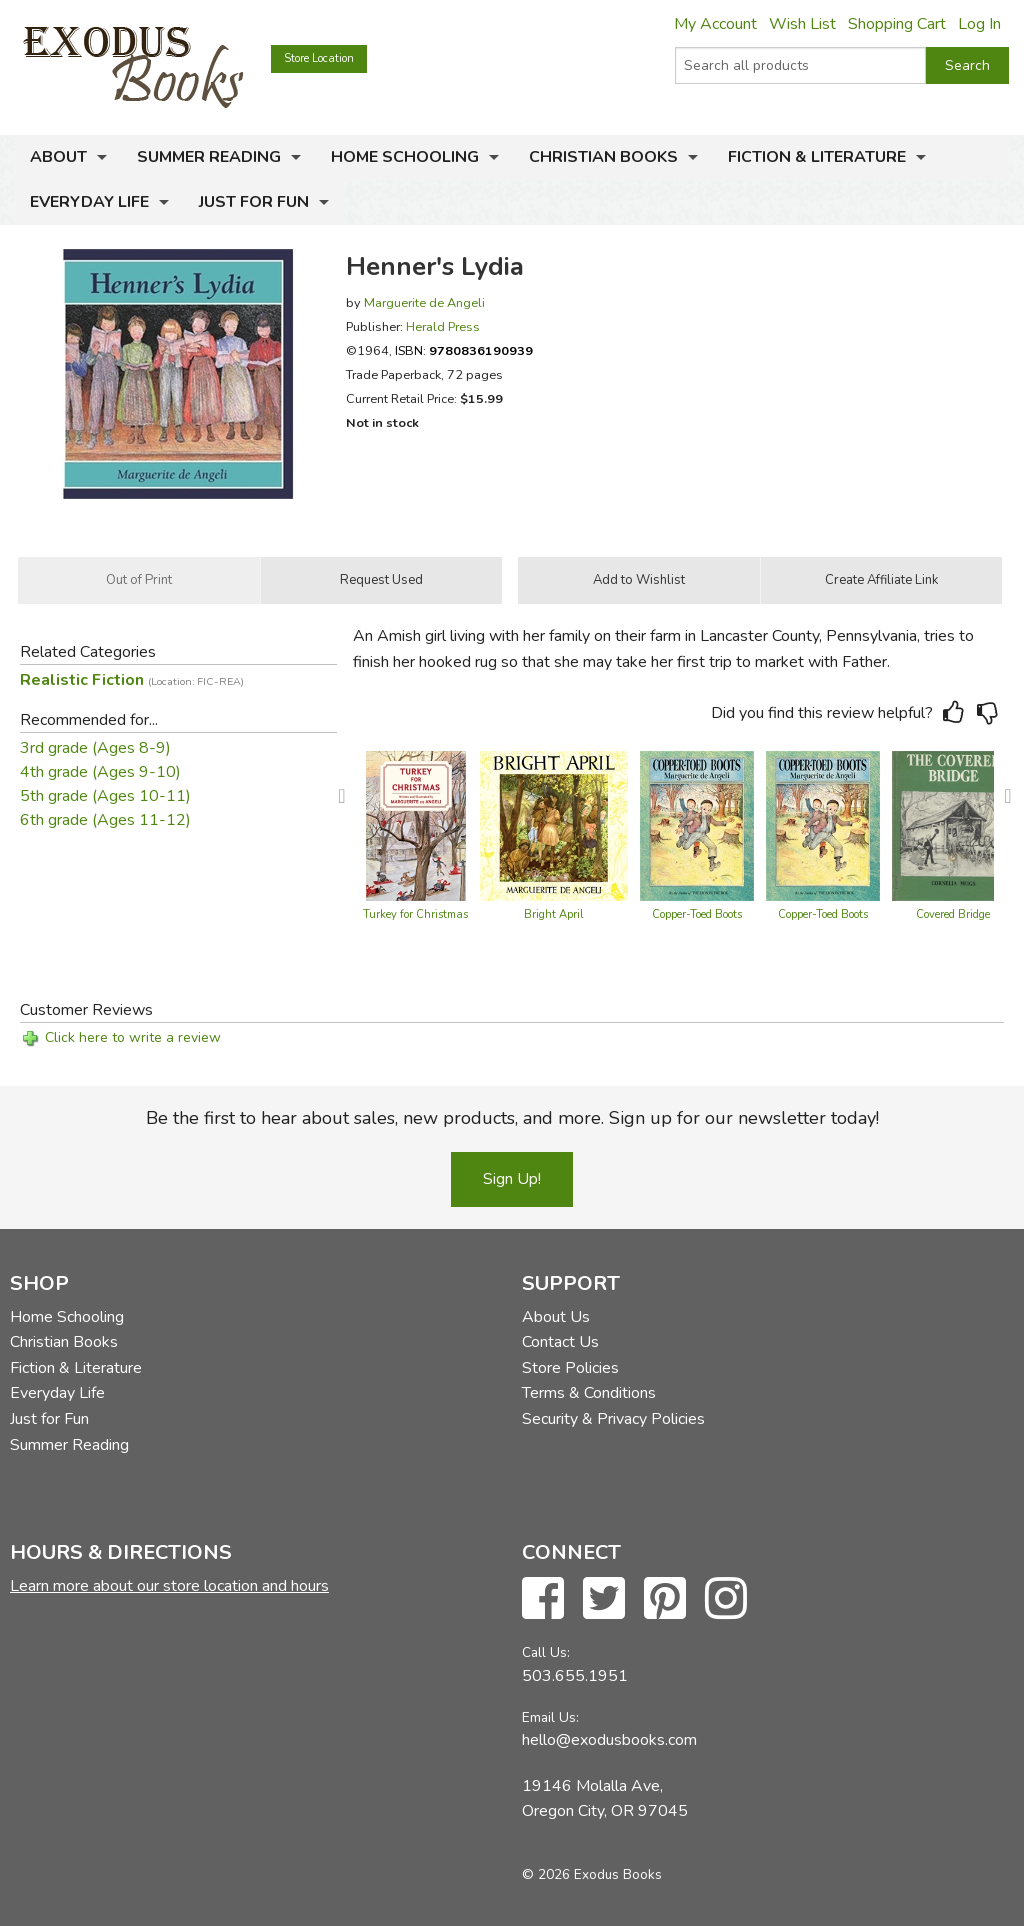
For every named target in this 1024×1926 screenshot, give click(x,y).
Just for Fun (254, 202)
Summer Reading (209, 157)
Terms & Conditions (589, 1393)
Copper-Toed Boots (697, 914)
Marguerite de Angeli (424, 302)
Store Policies (570, 1368)
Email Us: (550, 1717)
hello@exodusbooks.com (609, 1740)
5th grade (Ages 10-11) (105, 796)
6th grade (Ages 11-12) (105, 820)
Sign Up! (512, 1179)
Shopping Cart (897, 24)
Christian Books (603, 157)
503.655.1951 (575, 1676)
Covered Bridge (953, 914)
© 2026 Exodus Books (592, 1874)
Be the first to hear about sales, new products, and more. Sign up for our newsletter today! (512, 1118)
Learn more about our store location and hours (169, 1586)
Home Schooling (405, 157)
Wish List (802, 24)
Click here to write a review (133, 1037)
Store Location (319, 58)
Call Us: (546, 1652)
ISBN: (464, 350)
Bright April (554, 914)
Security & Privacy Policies (613, 1419)
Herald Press (443, 326)
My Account (715, 24)
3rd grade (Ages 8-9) (95, 748)
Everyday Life (89, 202)
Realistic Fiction (132, 680)
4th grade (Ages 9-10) (100, 772)
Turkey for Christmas (415, 914)
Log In (979, 24)
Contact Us (560, 1342)
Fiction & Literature (817, 157)
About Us (556, 1317)
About (58, 157)
